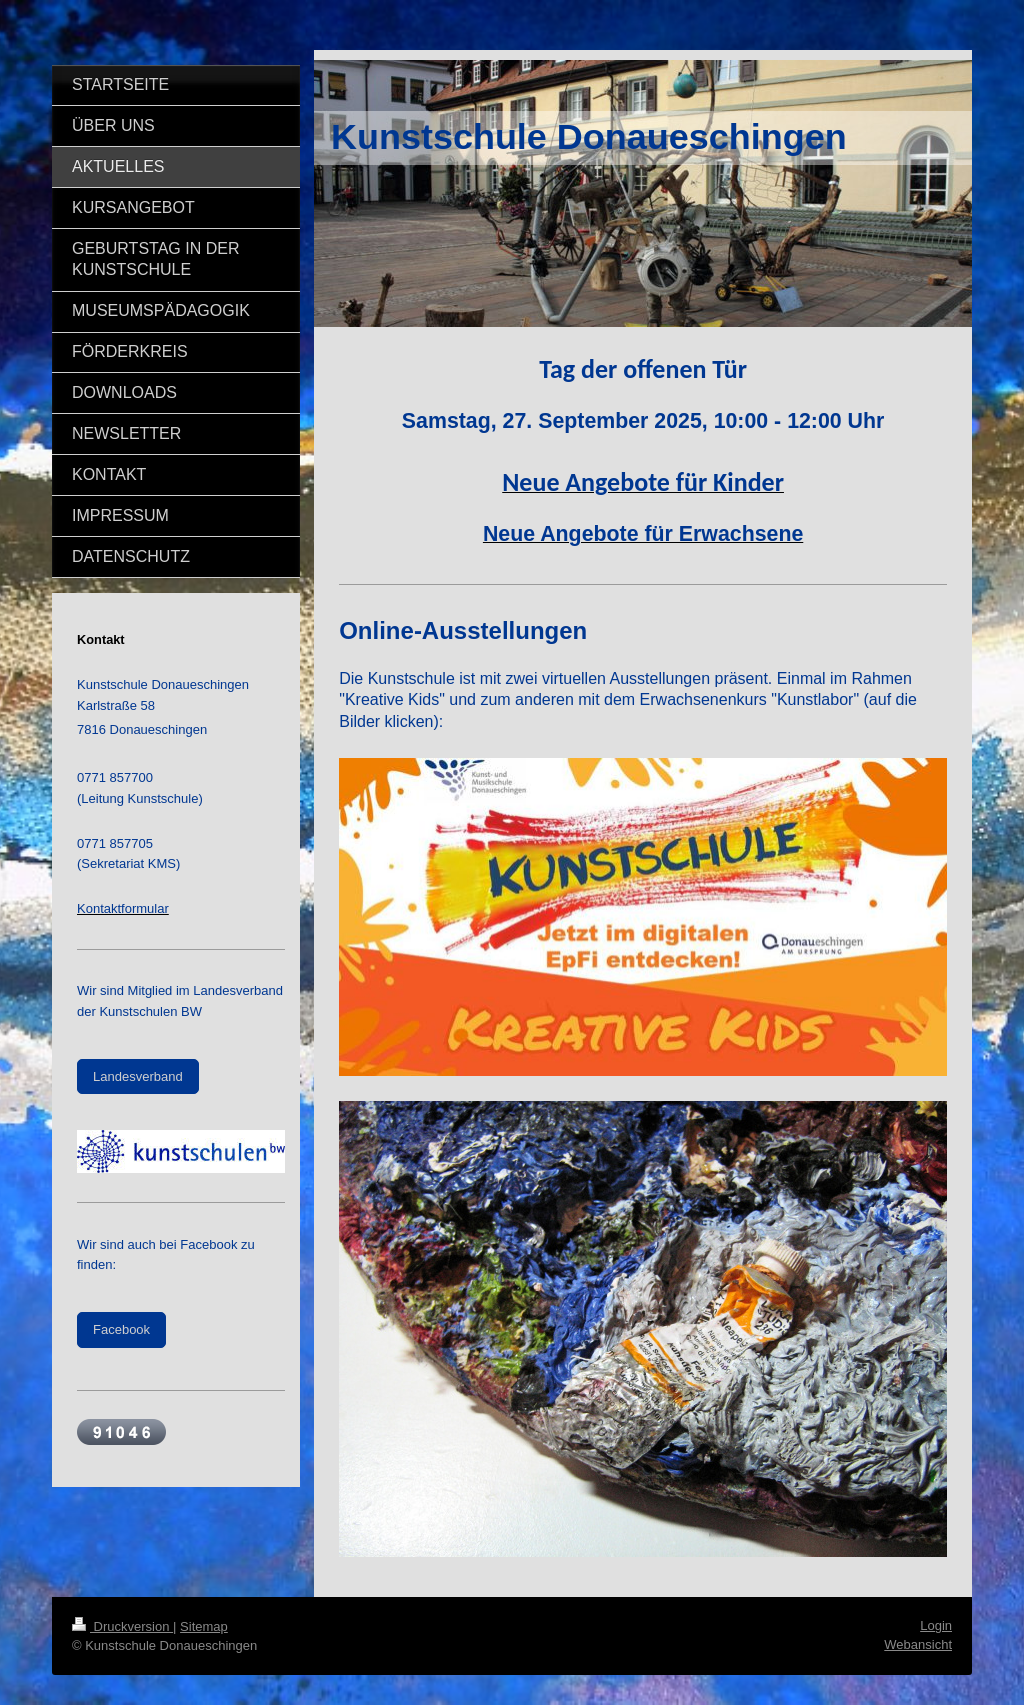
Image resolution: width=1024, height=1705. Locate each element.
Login (936, 1625)
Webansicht (918, 1644)
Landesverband (138, 1076)
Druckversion (122, 1626)
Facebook (121, 1329)
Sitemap (204, 1626)
